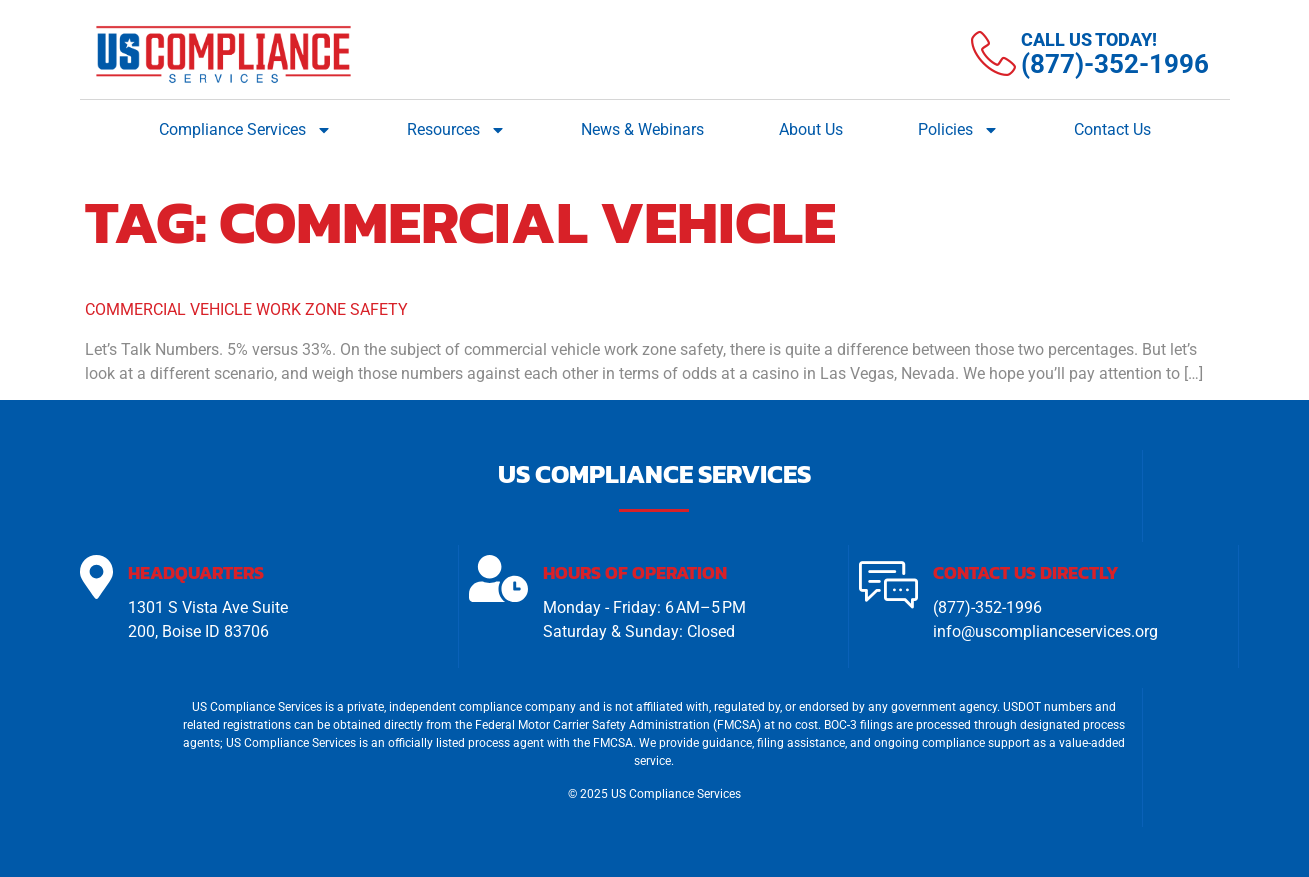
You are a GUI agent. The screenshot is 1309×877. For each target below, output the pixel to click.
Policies (958, 130)
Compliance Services (245, 130)
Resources (456, 130)
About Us (811, 129)
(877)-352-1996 (987, 607)
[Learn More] (1090, 54)
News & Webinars (642, 129)
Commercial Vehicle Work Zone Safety (246, 309)
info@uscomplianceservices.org (1045, 631)
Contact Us (1112, 129)
